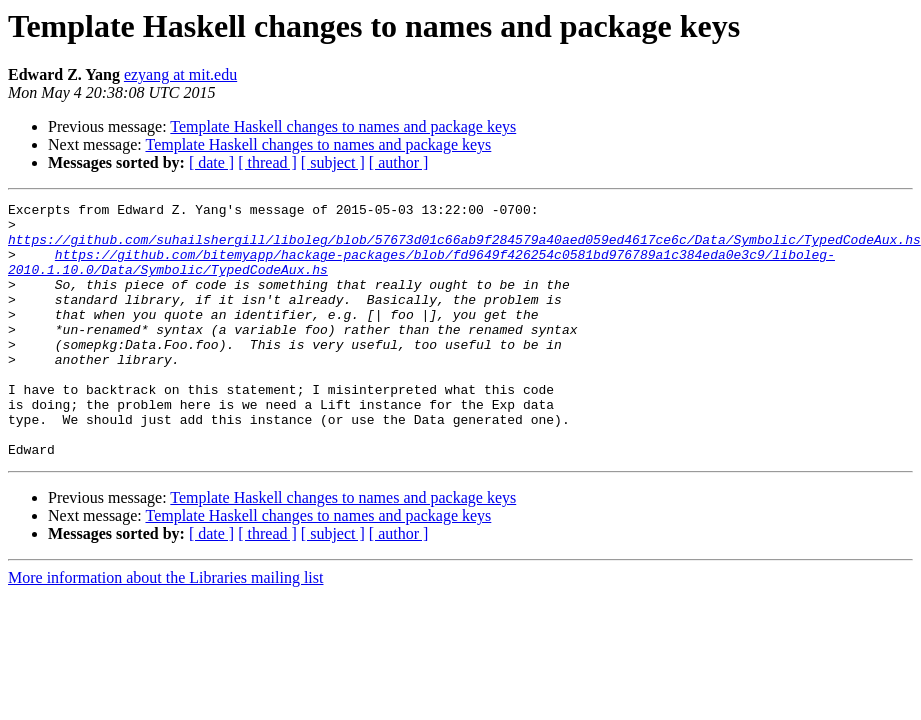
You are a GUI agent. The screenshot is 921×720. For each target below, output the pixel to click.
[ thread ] (267, 162)
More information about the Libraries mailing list (165, 628)
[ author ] (399, 162)
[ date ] (211, 162)
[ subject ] (333, 162)
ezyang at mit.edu (180, 74)
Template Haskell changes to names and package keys (343, 126)
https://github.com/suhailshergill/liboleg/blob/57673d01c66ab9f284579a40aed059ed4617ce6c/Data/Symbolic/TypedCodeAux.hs (464, 248)
